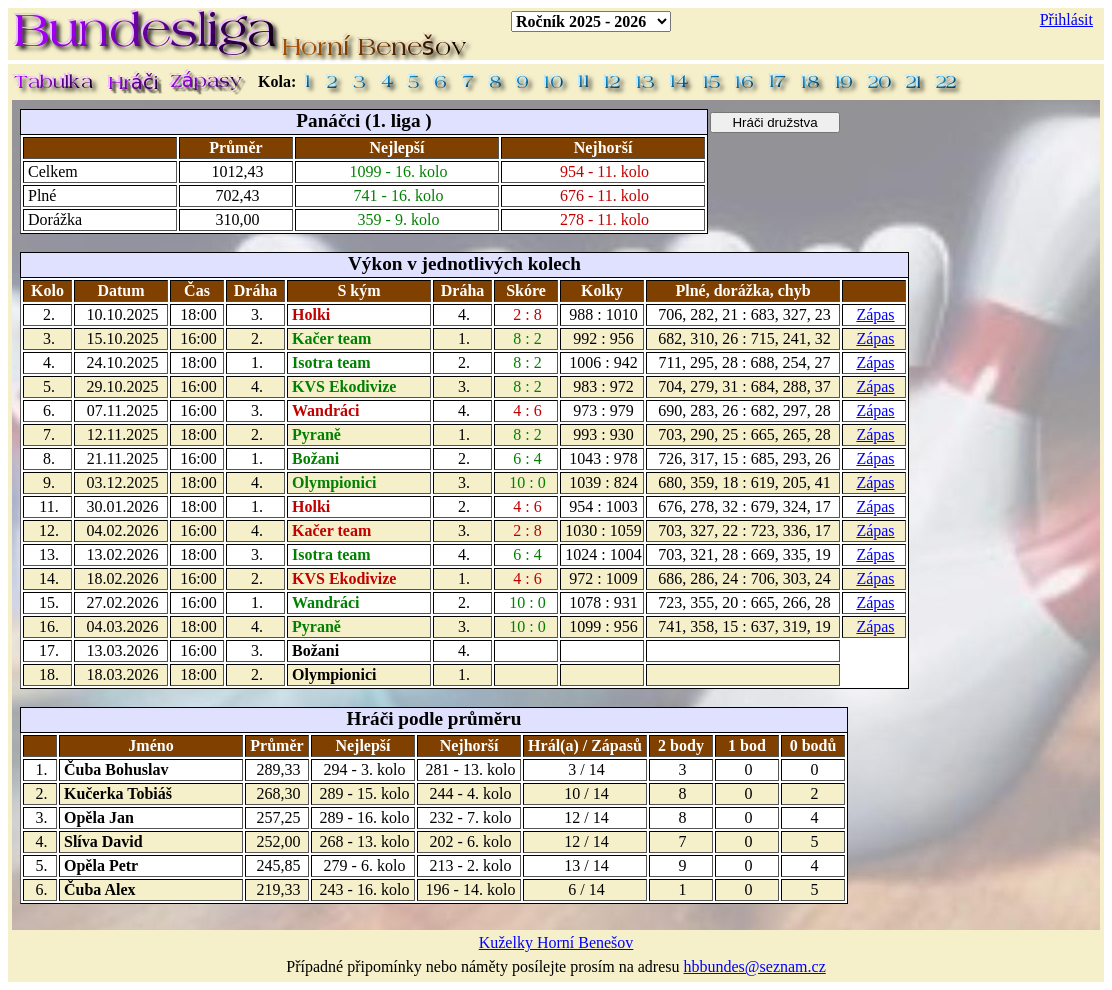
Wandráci (326, 410)
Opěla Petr (101, 865)
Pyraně (316, 434)
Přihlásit (1066, 19)
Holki (311, 314)
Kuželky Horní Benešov (556, 942)
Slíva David (103, 841)
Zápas (875, 314)
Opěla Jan (99, 817)
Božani (315, 458)
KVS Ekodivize (344, 386)
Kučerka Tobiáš (118, 793)
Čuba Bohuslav (116, 769)
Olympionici (334, 482)
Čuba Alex (100, 889)
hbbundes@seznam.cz (755, 966)
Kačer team (331, 338)
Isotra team (331, 362)
